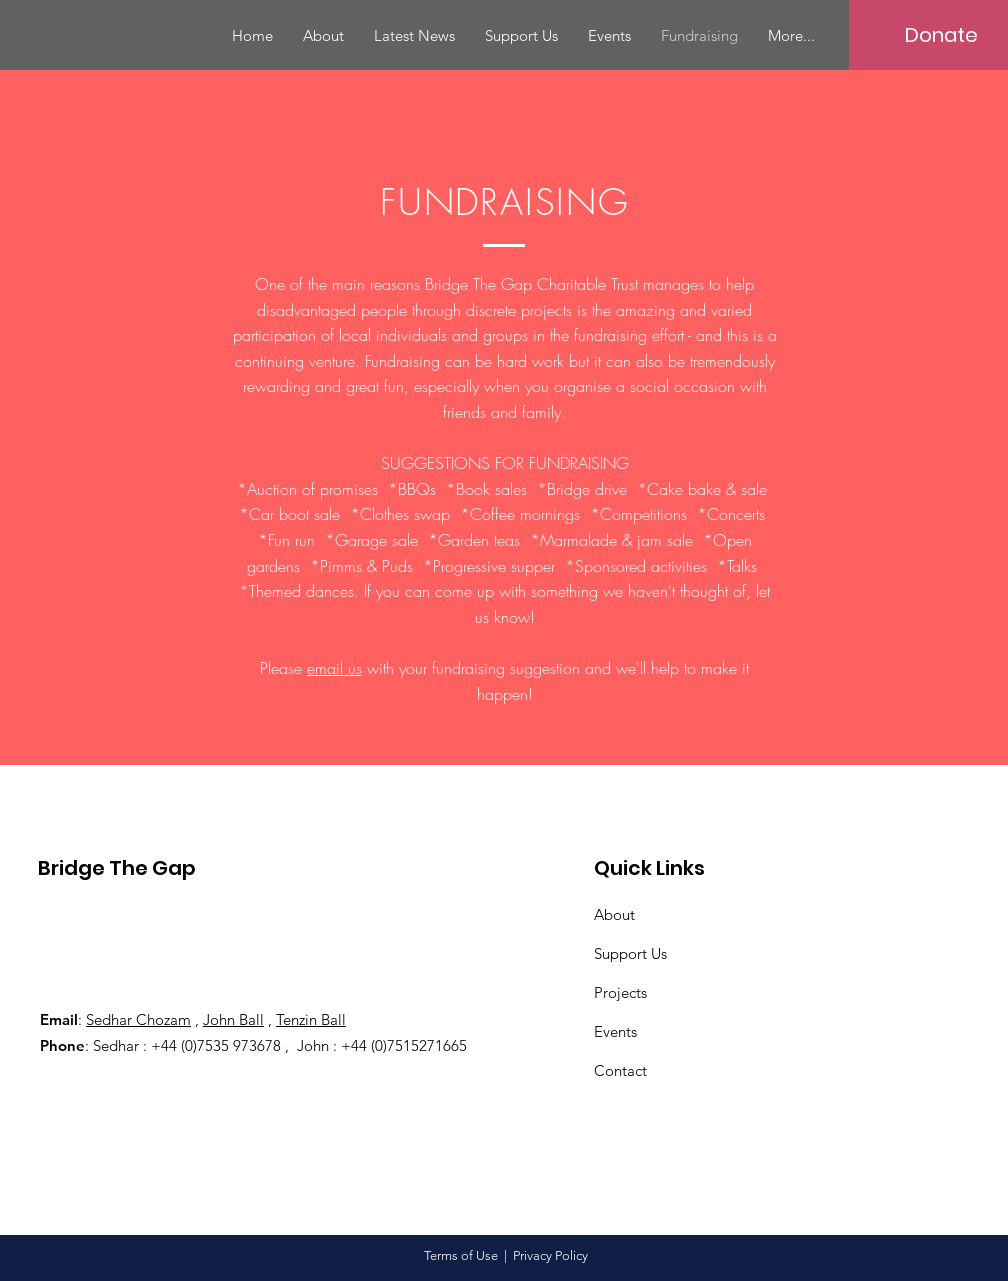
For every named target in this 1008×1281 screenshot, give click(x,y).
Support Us (630, 953)
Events (615, 1031)
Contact (620, 1070)
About (614, 914)
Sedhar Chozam (138, 1019)
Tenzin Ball (311, 1019)
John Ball (233, 1019)
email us (334, 668)
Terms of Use (461, 1255)
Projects (620, 992)
